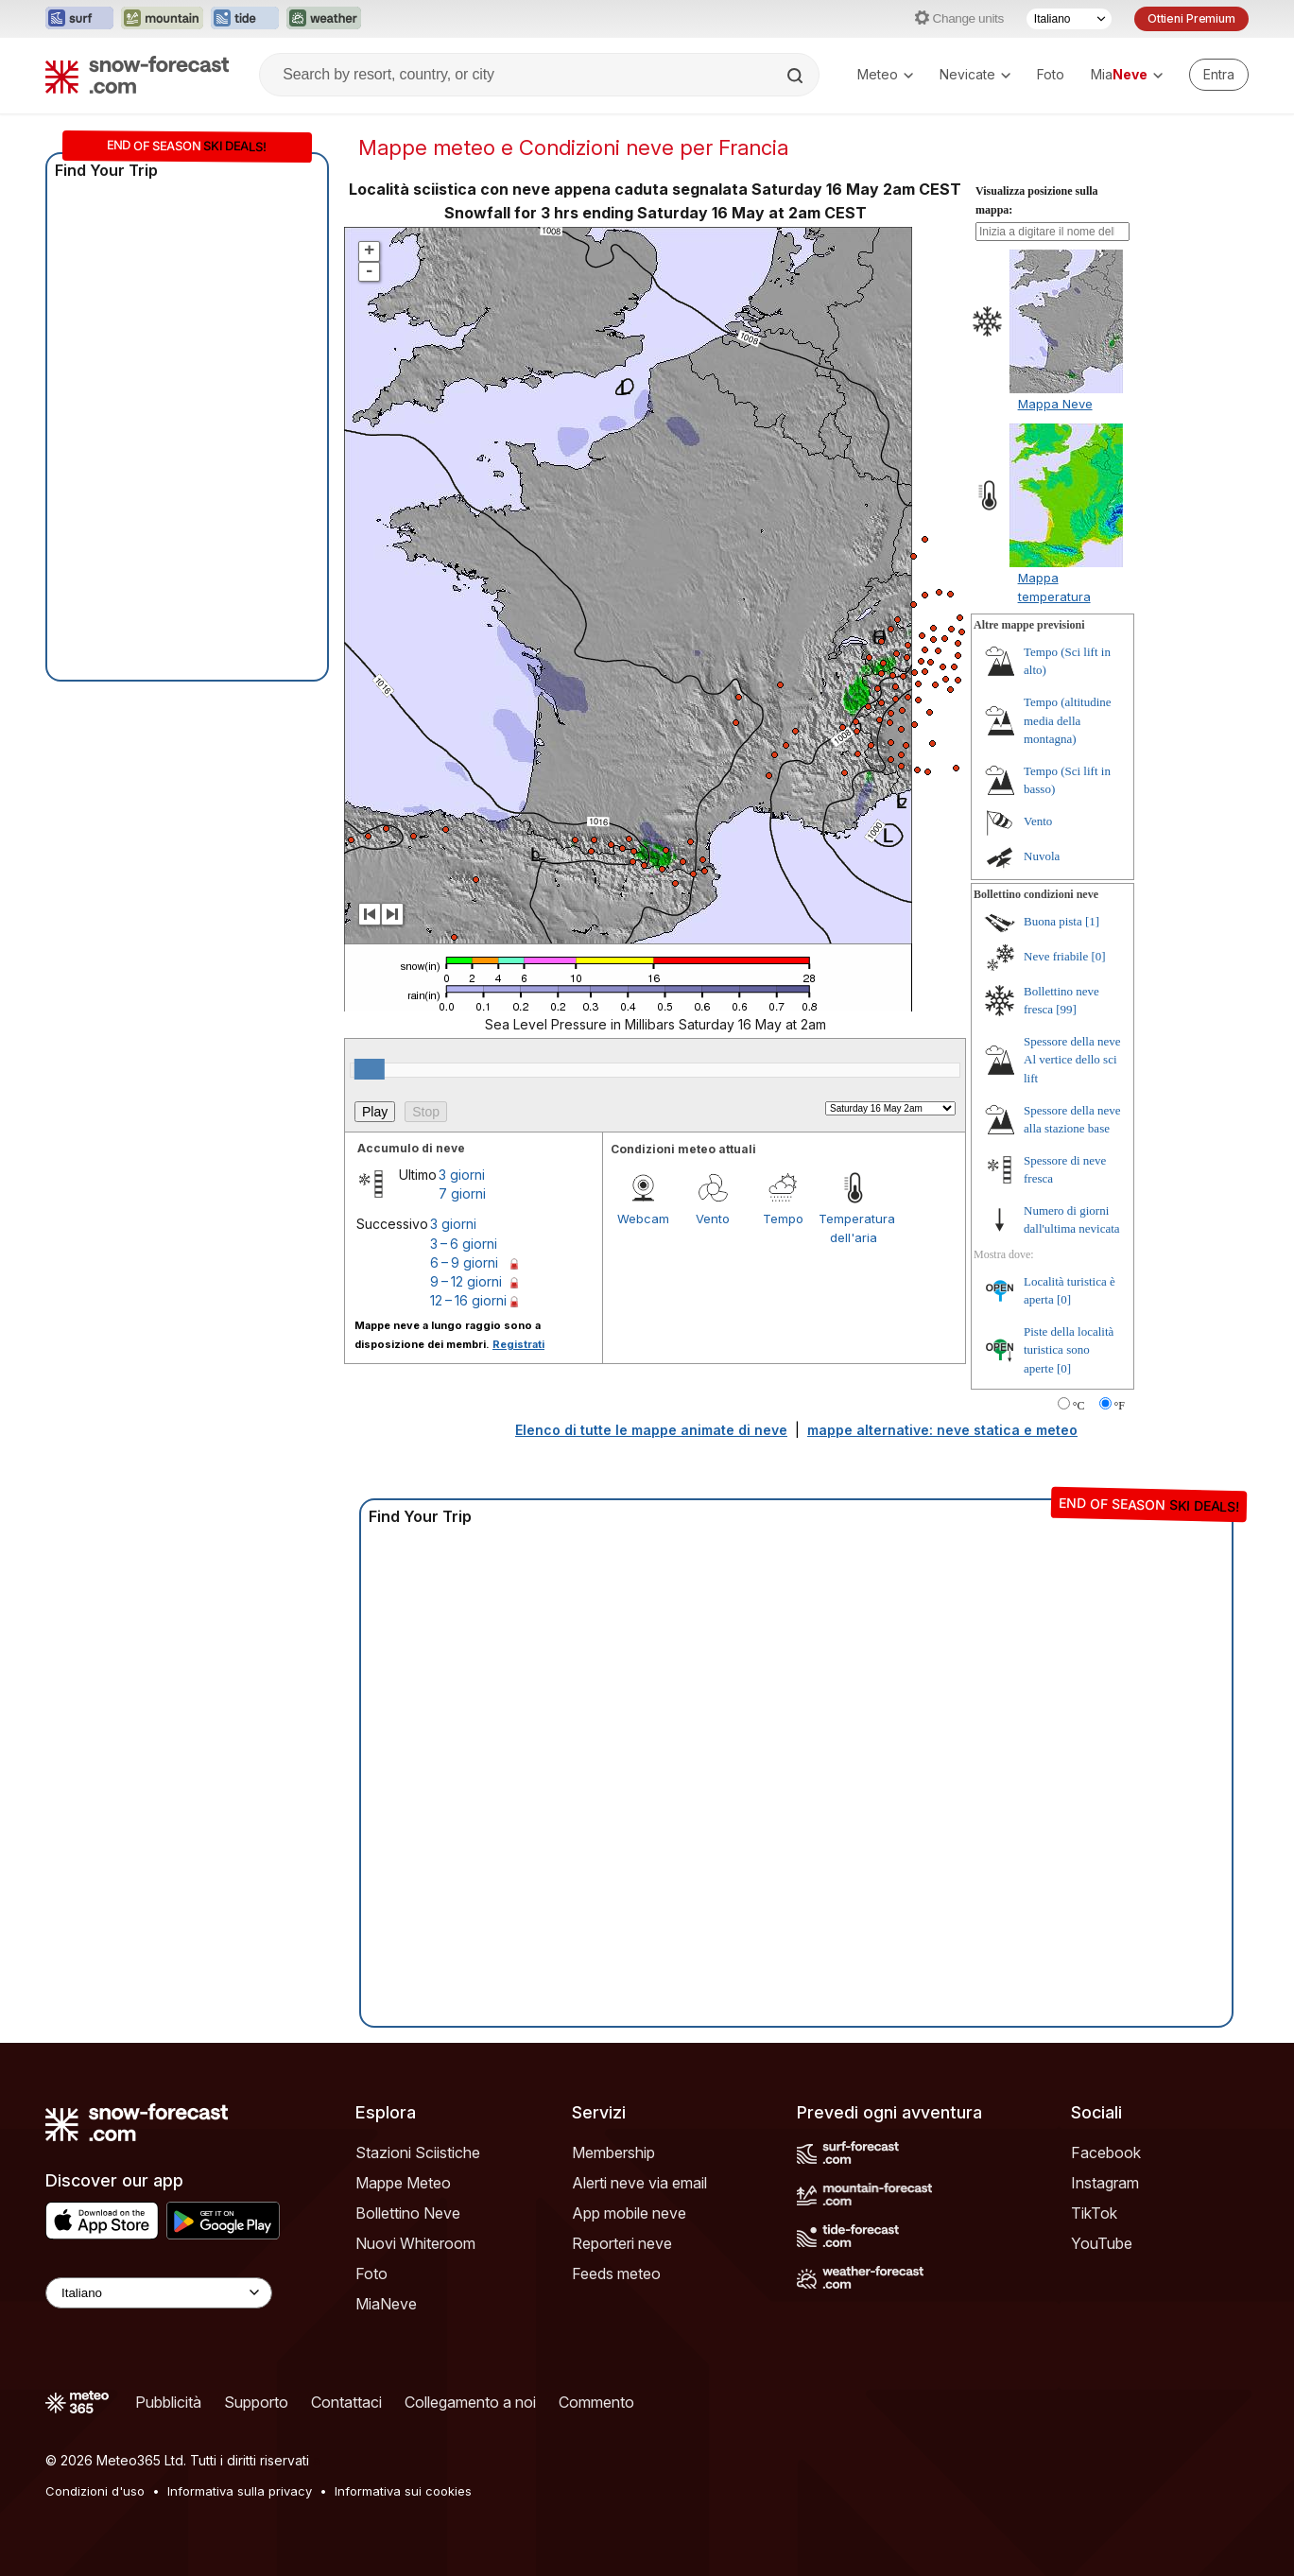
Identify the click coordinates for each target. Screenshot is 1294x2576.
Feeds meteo (616, 2273)
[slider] (369, 1069)
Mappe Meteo (403, 2182)
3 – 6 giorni (463, 1244)
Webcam (643, 1218)
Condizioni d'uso (95, 2490)
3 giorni (462, 1175)
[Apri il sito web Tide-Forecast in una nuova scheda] (245, 19)
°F (1119, 1405)
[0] (1098, 956)
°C (1079, 1405)
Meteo (885, 74)
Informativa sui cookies (403, 2490)
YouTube (1101, 2243)
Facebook (1106, 2152)
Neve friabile (1056, 956)
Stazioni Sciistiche (417, 2152)
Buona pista (1053, 921)
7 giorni (462, 1193)
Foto (1050, 74)
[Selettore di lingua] (1069, 19)
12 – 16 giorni (468, 1300)
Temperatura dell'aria (854, 1228)
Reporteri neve (622, 2243)
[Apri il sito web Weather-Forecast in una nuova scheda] (323, 19)
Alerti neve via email (639, 2182)
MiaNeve (386, 2303)
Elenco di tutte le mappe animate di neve (651, 1430)
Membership (613, 2152)
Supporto (256, 2402)
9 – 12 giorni (466, 1281)
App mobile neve (629, 2213)
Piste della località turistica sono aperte (1068, 1349)
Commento (596, 2402)
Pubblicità (168, 2402)
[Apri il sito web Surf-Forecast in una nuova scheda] (79, 19)
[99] (1066, 1009)
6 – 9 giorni (464, 1262)
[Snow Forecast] (137, 75)
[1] (1092, 921)
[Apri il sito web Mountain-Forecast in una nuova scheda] (162, 19)
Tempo (783, 1218)
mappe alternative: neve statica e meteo (942, 1430)
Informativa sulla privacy (239, 2490)
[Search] (797, 75)
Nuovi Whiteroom (415, 2243)
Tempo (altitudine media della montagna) (1068, 720)
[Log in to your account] (1219, 75)
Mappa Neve (1055, 403)
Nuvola (1042, 856)
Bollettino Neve (407, 2213)
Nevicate (975, 74)
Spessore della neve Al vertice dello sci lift (1072, 1059)
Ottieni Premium (1191, 18)
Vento (713, 1218)
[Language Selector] (158, 2292)
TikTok (1094, 2213)
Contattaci (346, 2402)
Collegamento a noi (470, 2402)
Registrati (518, 1344)
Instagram (1105, 2182)
